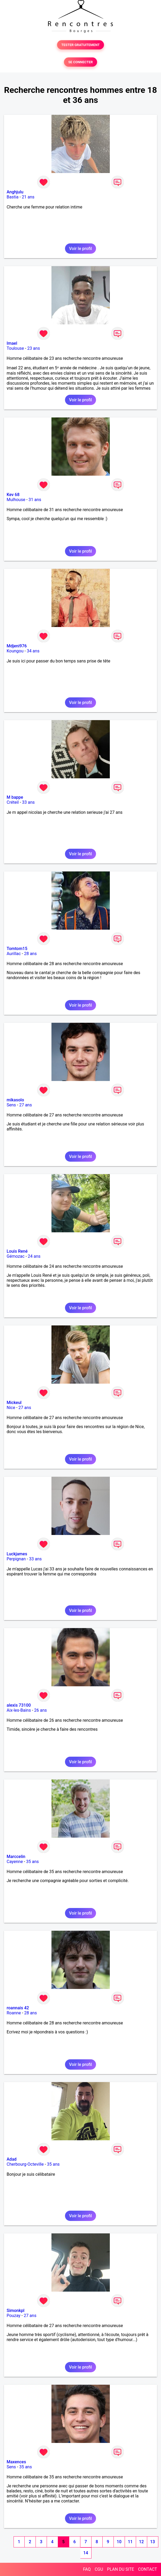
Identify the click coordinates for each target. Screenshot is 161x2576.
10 (119, 2541)
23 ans (33, 348)
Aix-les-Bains (19, 1710)
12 (141, 2541)
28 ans (30, 953)
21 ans (28, 196)
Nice (11, 1407)
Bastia (13, 196)
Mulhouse (16, 499)
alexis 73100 (19, 1705)
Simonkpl (15, 2310)
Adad (11, 2159)
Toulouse (15, 348)
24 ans (34, 1256)
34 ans (33, 650)
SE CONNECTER (80, 62)
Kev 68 (13, 494)
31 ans (35, 499)
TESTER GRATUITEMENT (80, 45)
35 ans (32, 1861)
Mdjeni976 (17, 645)
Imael (12, 343)
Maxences (16, 2461)
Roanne (14, 2012)
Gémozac (15, 1256)
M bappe (15, 797)
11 (130, 2541)
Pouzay (13, 2315)
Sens (11, 1104)
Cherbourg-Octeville (25, 2164)
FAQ (87, 2569)
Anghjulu (15, 191)
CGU (99, 2569)
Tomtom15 (17, 948)
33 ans (28, 802)
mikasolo (15, 1099)
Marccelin (16, 1856)
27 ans (25, 1104)
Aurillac (14, 953)
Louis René (17, 1251)
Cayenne (15, 1861)
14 (85, 2552)
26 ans (40, 1710)
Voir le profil (80, 248)
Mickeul (14, 1402)
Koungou (15, 650)
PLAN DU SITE (120, 2569)
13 (152, 2541)
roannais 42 (18, 2007)
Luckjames (17, 1553)
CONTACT (147, 2569)
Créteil (13, 802)
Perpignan (16, 1558)
